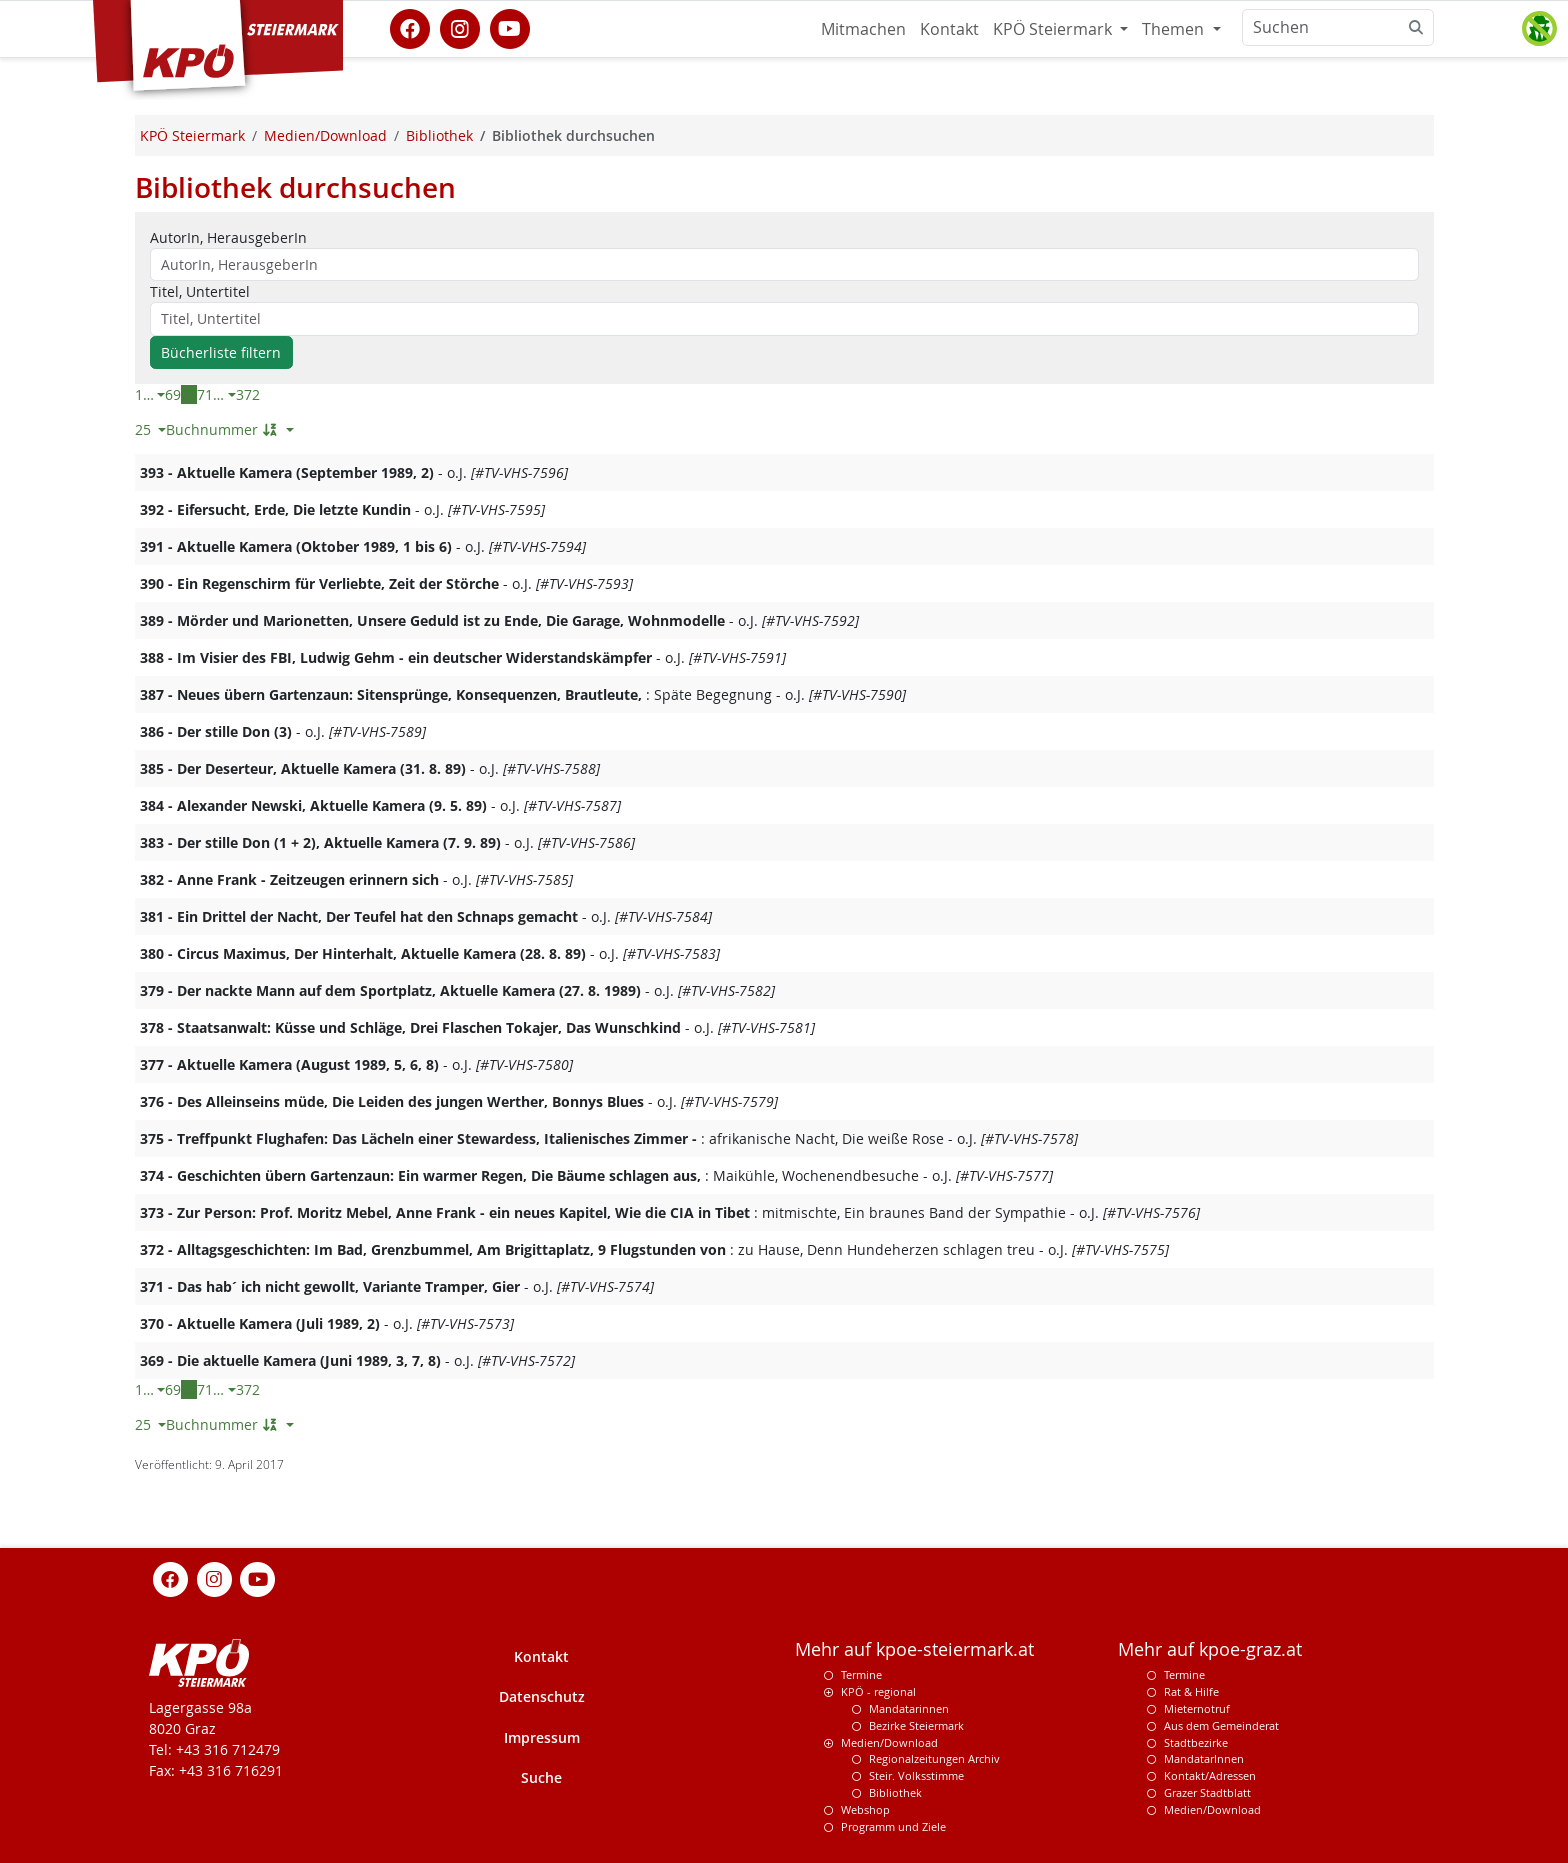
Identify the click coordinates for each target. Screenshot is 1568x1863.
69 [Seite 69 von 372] (173, 394)
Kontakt (949, 29)
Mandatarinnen (909, 1708)
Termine (861, 1674)
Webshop (865, 1809)
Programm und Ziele (893, 1826)
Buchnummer (224, 429)
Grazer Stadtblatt (1207, 1792)
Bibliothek (895, 1792)
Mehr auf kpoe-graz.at (1210, 1649)
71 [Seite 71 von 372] (205, 394)
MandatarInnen (1204, 1758)
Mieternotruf (1197, 1708)
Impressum (542, 1737)
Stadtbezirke (1196, 1742)
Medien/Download (889, 1742)
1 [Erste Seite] (139, 394)
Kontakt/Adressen (1210, 1775)
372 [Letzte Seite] (248, 394)
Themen (1175, 29)
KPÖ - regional (878, 1691)
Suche (541, 1777)
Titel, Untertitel (200, 291)
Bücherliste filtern (221, 352)
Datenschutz (542, 1696)
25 (145, 429)
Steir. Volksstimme (916, 1775)
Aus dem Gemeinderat (1221, 1725)
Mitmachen (863, 29)
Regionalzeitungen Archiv (934, 1758)
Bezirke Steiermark (916, 1725)
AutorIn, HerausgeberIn (228, 237)
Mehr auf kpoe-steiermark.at (914, 1649)
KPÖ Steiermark (1054, 29)
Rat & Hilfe (1191, 1691)
